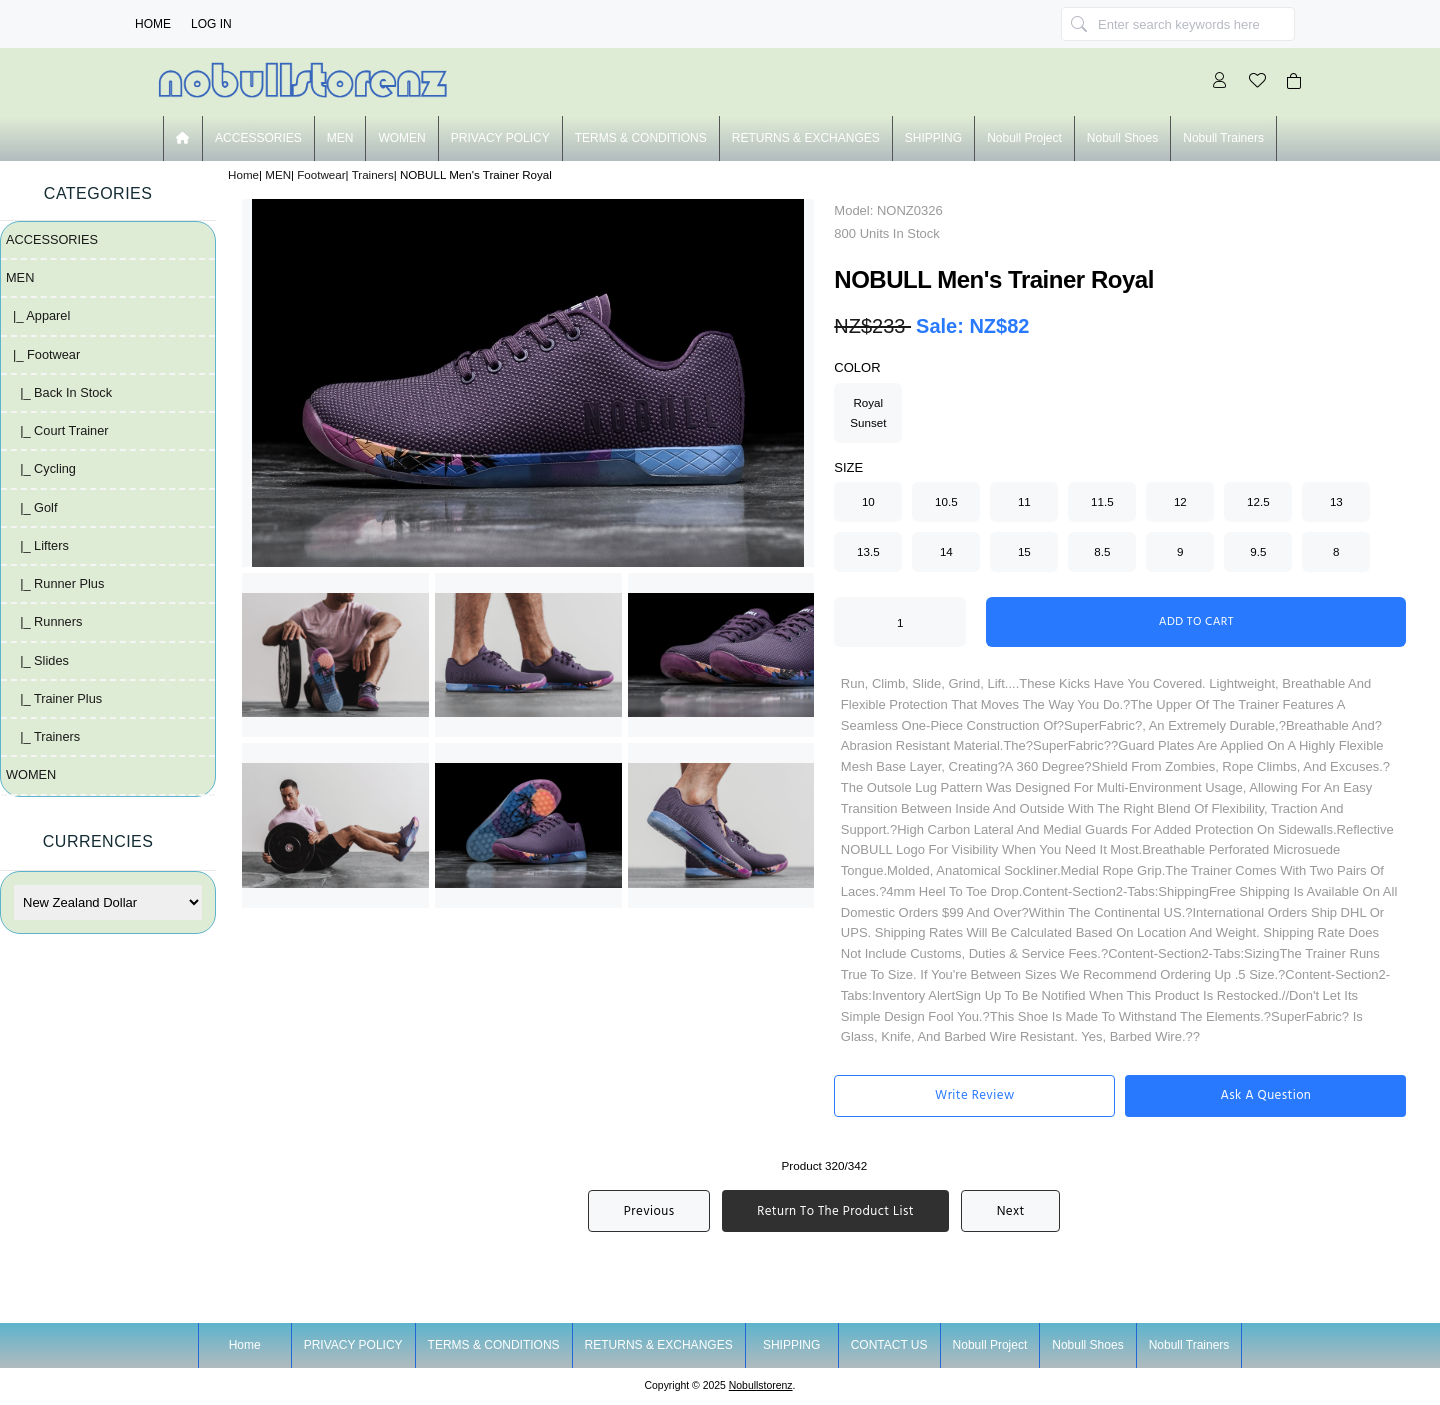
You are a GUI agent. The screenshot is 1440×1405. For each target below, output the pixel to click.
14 (946, 551)
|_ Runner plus (55, 583)
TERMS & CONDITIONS (641, 138)
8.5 (1102, 551)
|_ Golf (32, 507)
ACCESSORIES (258, 138)
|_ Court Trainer (57, 430)
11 (1024, 501)
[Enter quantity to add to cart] (900, 622)
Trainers (373, 174)
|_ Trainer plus (54, 698)
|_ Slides (37, 660)
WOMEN (401, 138)
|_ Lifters (37, 545)
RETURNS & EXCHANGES (806, 138)
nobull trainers (1223, 138)
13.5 (868, 551)
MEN (278, 174)
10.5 (946, 501)
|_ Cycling (41, 468)
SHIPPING (933, 138)
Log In (211, 24)
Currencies (98, 841)
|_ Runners (44, 621)
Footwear (321, 174)
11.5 (1102, 501)
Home (153, 24)
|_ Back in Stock (59, 392)
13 (1336, 501)
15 (1024, 551)
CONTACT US (889, 1345)
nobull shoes (1122, 138)
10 (868, 501)
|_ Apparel (38, 315)
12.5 (1258, 501)
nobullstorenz (761, 1385)
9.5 (1258, 551)
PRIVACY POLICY (500, 138)
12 (1180, 501)
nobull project (1024, 138)
